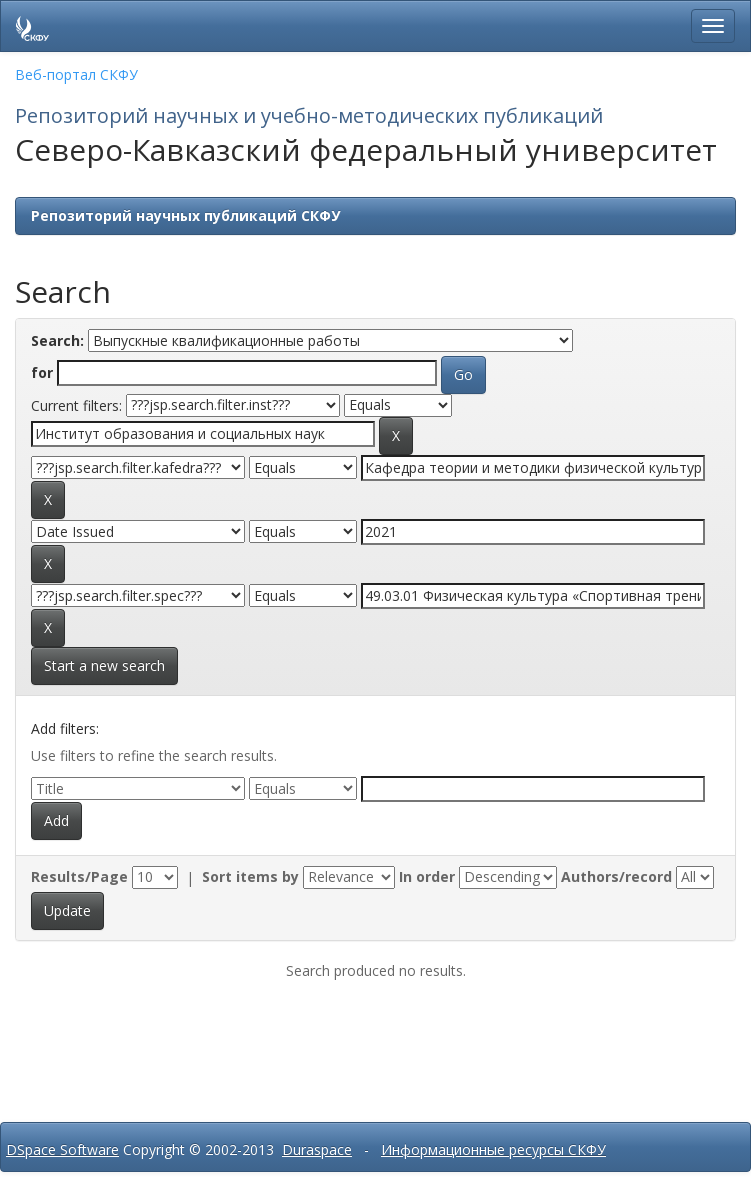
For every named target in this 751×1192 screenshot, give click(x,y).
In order (427, 876)
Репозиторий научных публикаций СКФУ (185, 215)
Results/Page (79, 876)
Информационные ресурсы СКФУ (493, 1149)
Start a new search (104, 665)
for (42, 372)
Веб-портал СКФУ (76, 74)
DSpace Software (62, 1149)
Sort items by (250, 876)
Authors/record (616, 876)
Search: (57, 340)
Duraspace (317, 1149)
